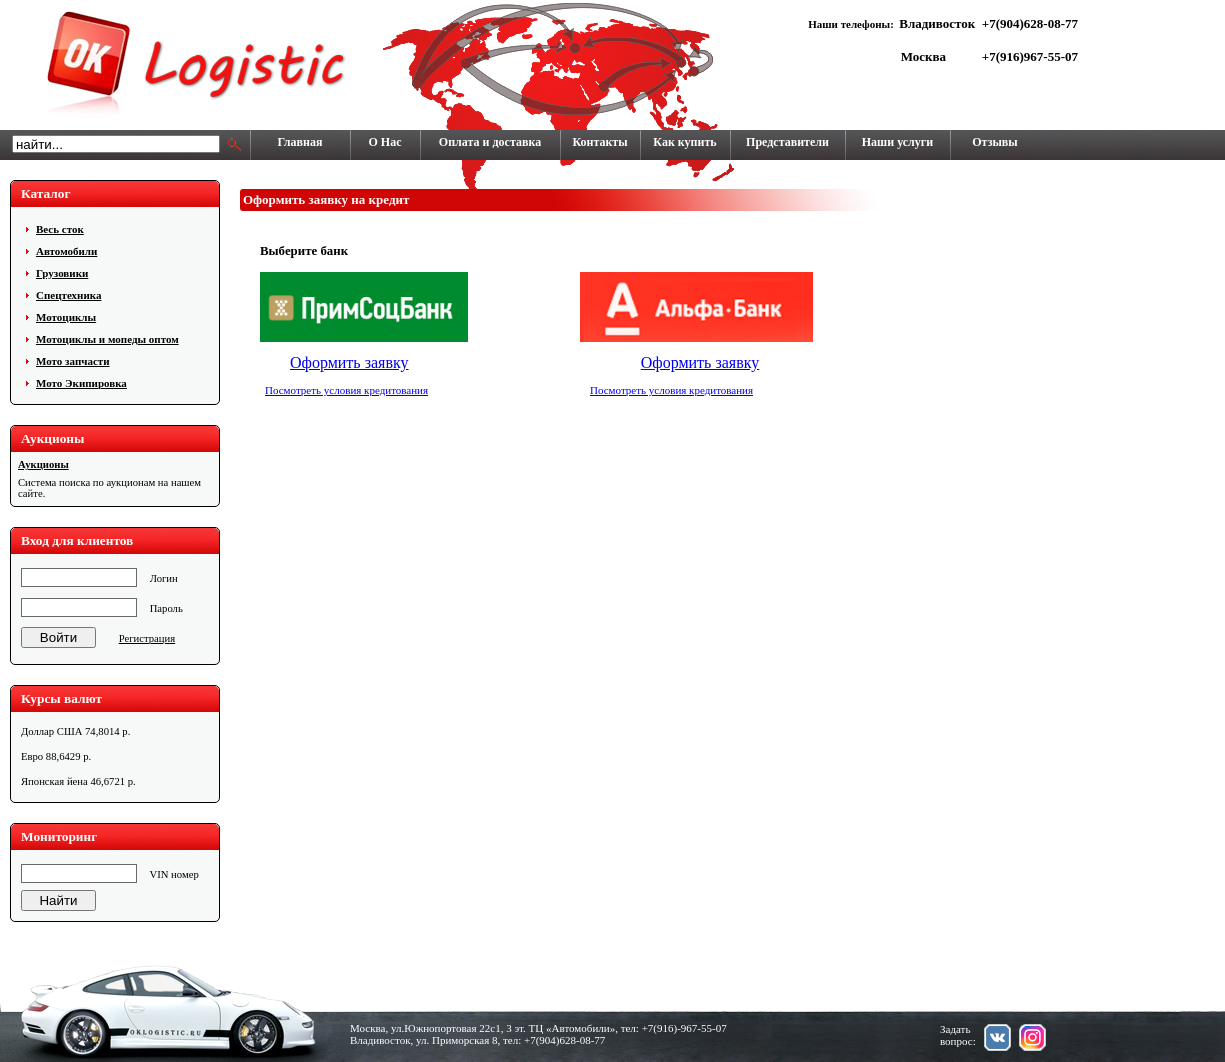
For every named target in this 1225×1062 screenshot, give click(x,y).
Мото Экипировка (81, 383)
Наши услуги (897, 142)
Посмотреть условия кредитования (346, 390)
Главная (300, 142)
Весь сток (60, 229)
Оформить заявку (349, 362)
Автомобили (66, 251)
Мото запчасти (73, 361)
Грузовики (62, 273)
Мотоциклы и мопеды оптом (107, 339)
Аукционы (43, 464)
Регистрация (147, 638)
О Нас (385, 142)
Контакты (599, 142)
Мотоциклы (66, 317)
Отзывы (994, 142)
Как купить (684, 142)
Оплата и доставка (490, 142)
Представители (787, 142)
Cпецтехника (68, 295)
